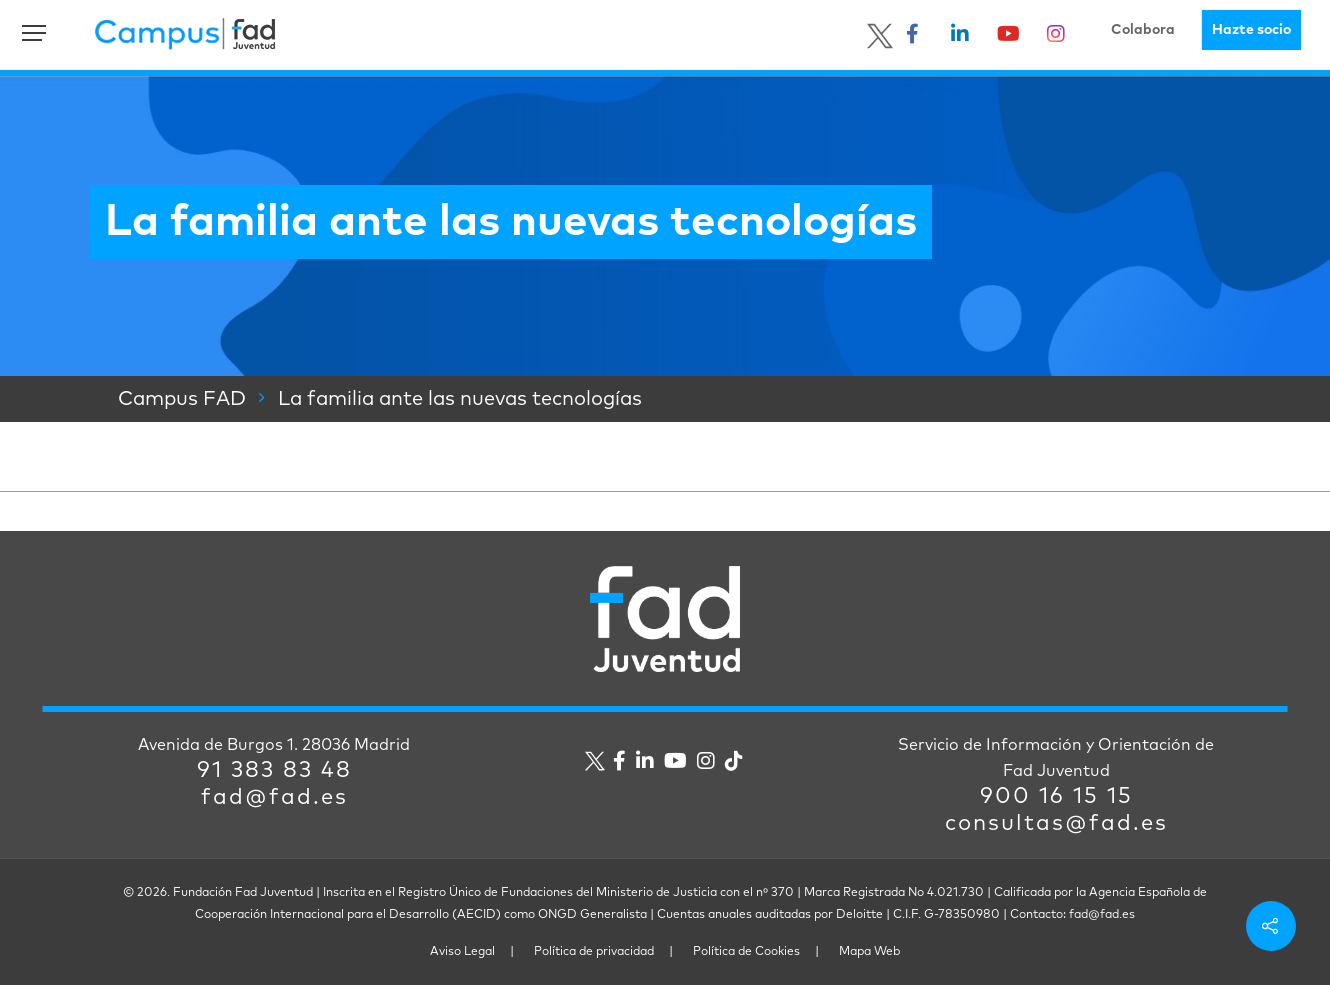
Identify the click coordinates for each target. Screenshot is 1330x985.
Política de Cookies (746, 952)
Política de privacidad (594, 952)
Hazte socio (1251, 30)
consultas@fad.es (1056, 824)
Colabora (1143, 30)
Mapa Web (869, 952)
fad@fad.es (274, 798)
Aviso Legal (462, 952)
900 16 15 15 (1056, 797)
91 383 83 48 (274, 771)
